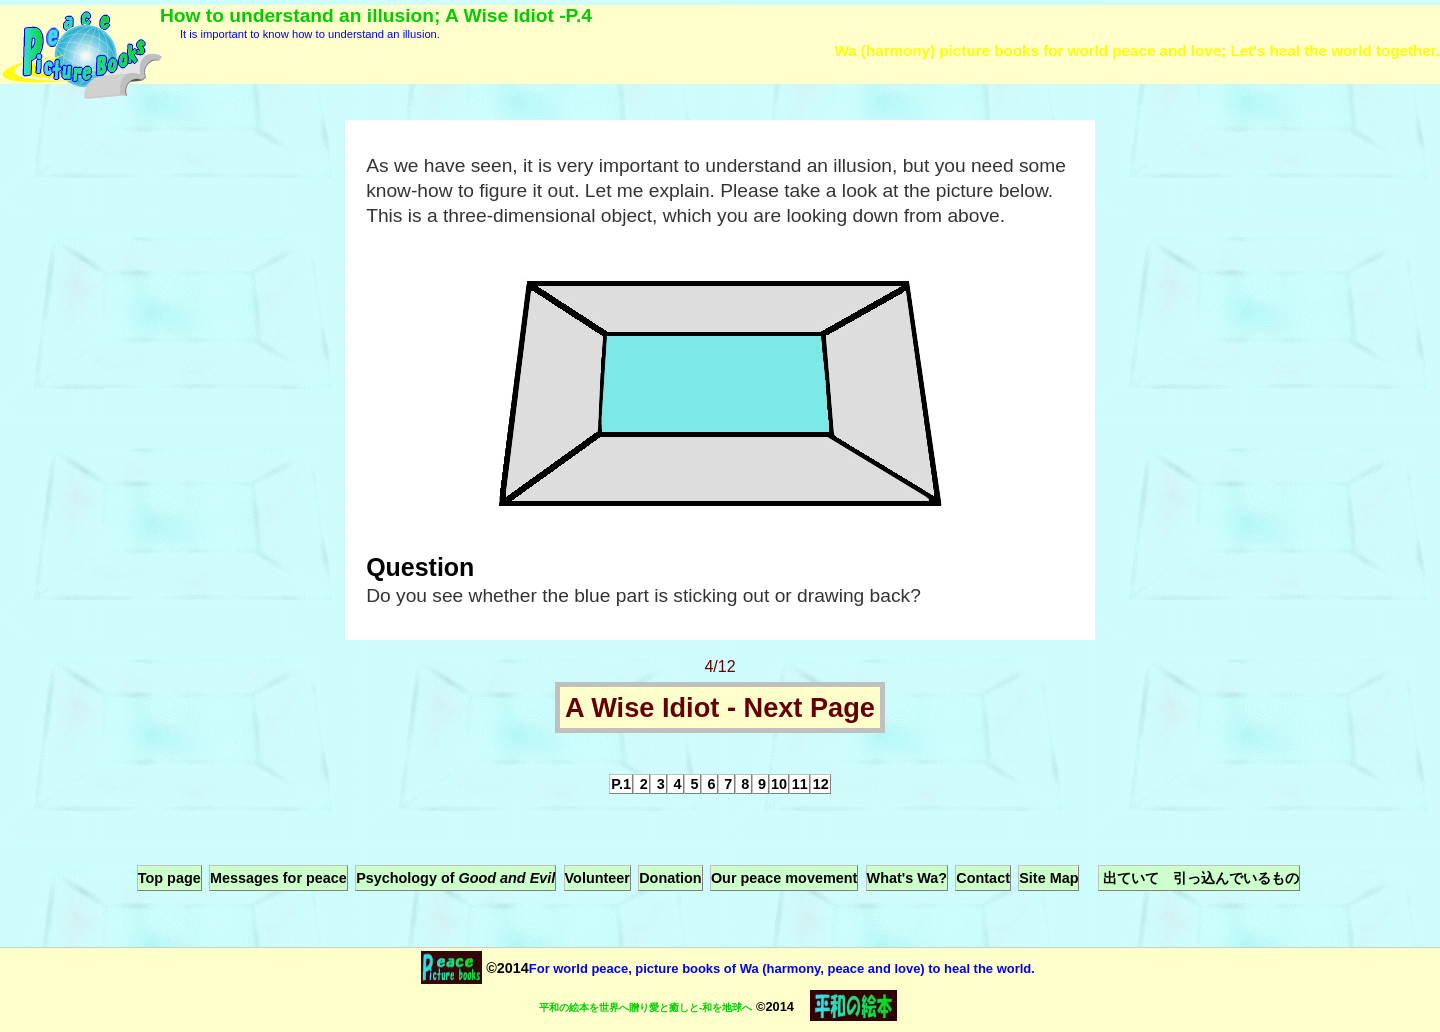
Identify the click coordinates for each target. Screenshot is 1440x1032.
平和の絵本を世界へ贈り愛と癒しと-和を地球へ (645, 1007)
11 (800, 784)
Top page (169, 878)
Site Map (1048, 878)
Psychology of (455, 878)
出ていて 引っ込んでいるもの (1199, 878)
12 (821, 784)
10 (779, 784)
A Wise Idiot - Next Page (720, 707)
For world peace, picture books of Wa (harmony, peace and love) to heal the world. (782, 968)
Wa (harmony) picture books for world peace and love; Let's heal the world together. (1137, 50)
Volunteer (597, 878)
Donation (670, 878)
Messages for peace (278, 878)
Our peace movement (784, 878)
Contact (983, 878)
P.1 (621, 784)
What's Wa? (907, 878)
